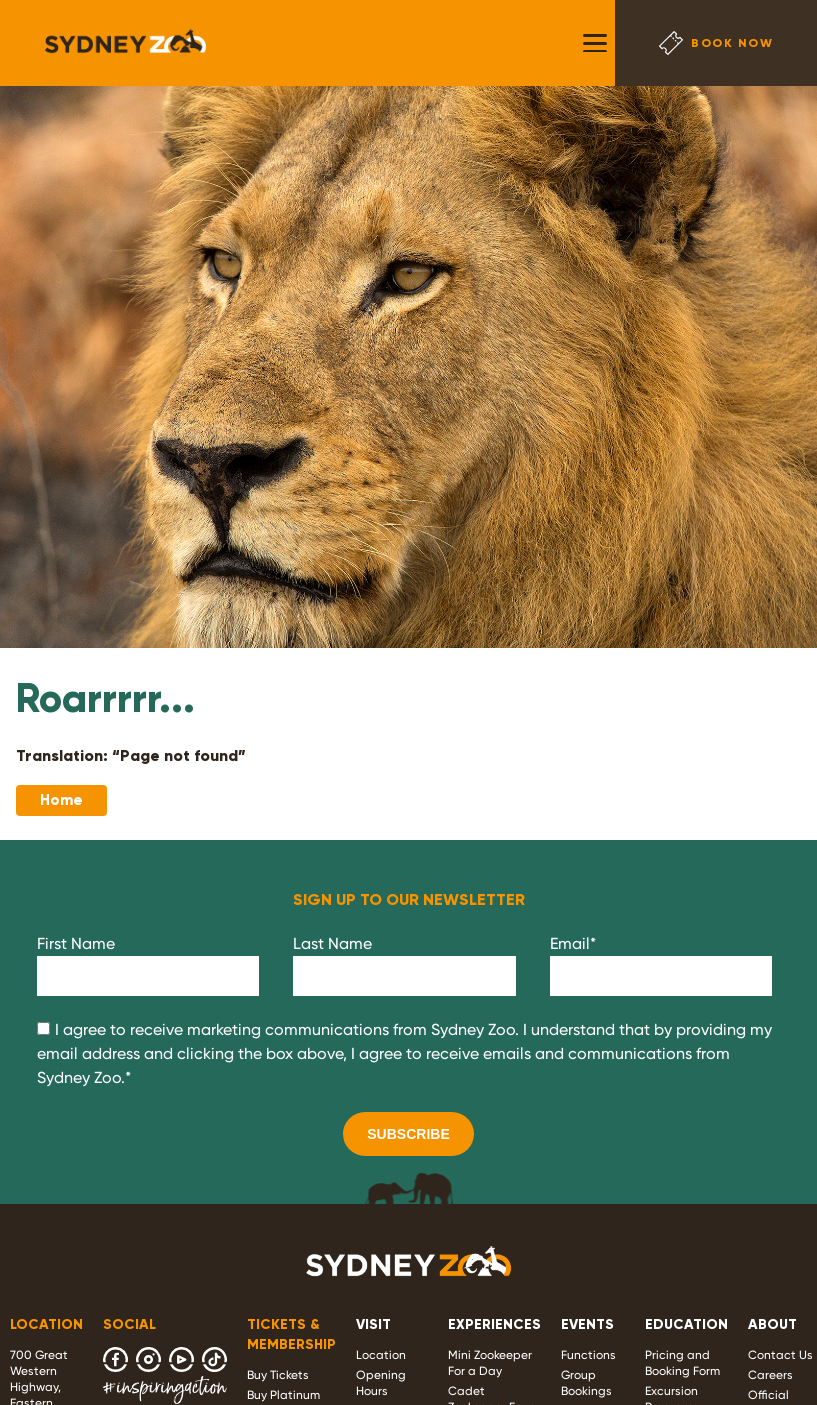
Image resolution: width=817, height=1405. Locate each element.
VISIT (373, 1324)
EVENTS (587, 1324)
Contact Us (780, 1355)
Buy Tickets (278, 1375)
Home (61, 800)
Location (381, 1355)
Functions (588, 1355)
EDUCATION (686, 1324)
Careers (770, 1375)
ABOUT (772, 1324)
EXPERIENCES (494, 1324)
